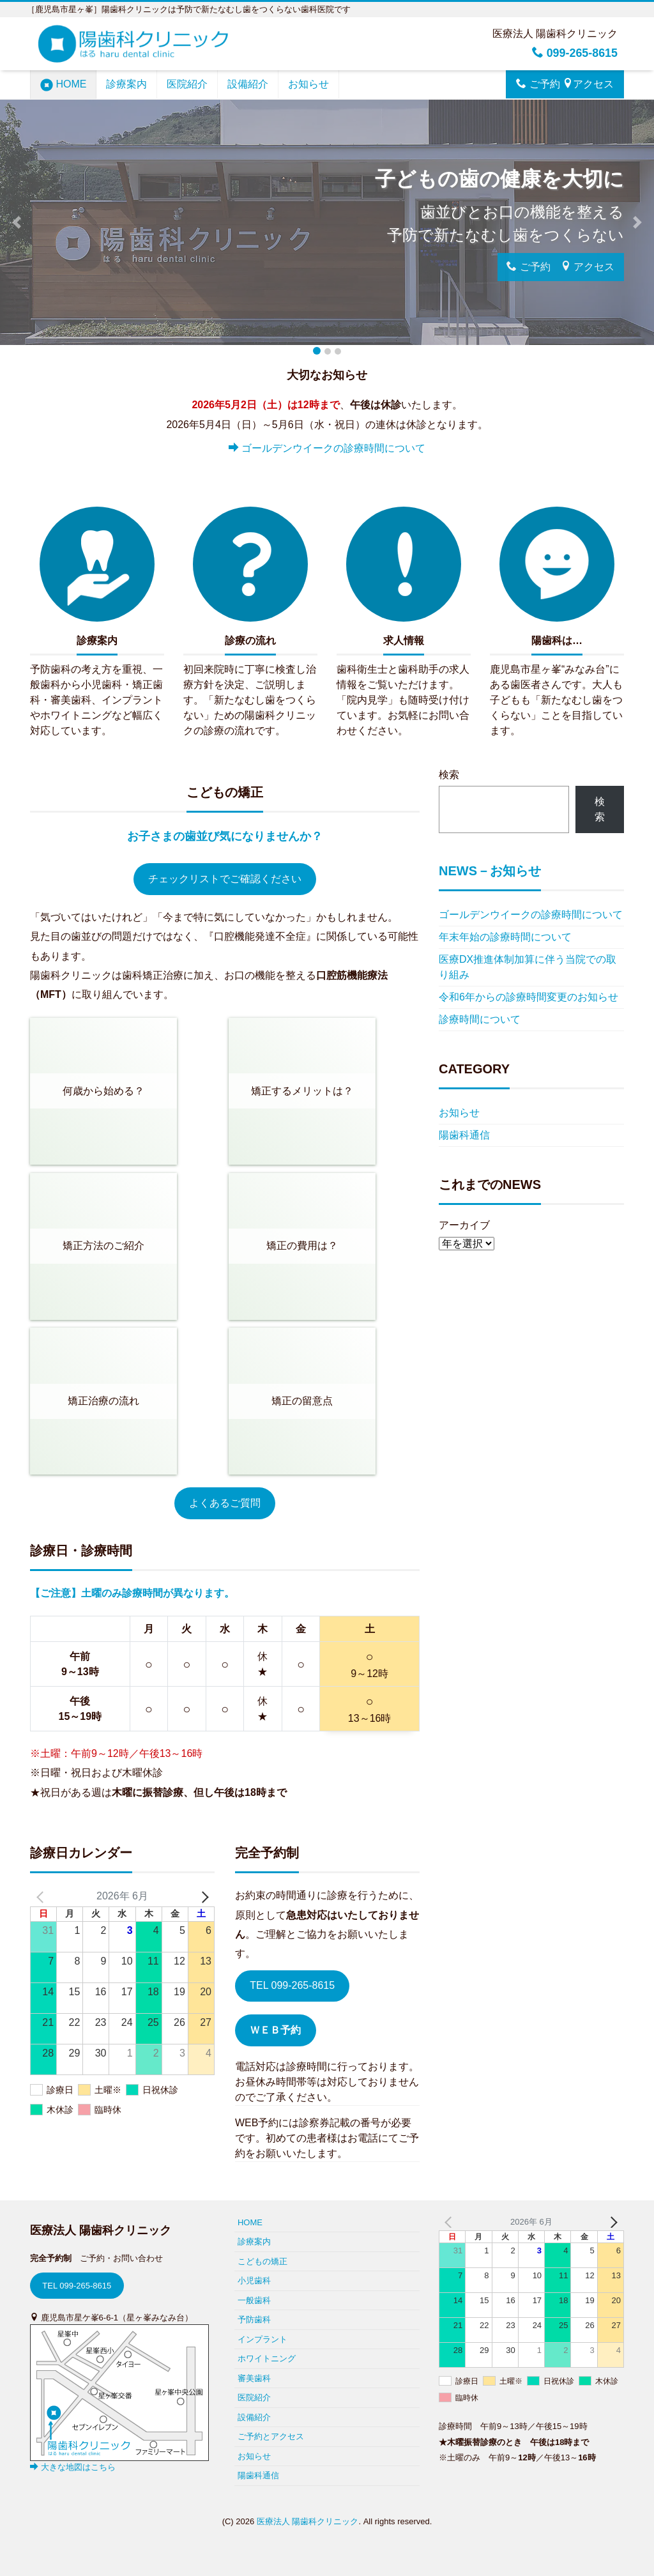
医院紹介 (187, 84)
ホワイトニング (267, 2358)
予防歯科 (254, 2319)
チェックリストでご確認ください (224, 878)
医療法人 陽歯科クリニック (308, 2521)
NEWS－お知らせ (490, 871)
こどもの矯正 (262, 2261)
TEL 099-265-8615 (292, 1985)
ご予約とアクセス (271, 2436)
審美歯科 (254, 2378)
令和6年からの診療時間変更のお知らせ (528, 997)
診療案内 (126, 84)
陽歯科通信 (464, 1135)
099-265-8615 (574, 53)
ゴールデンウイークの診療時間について (327, 448)
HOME (63, 85)
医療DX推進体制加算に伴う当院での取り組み (527, 967)
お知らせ (308, 84)
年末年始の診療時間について (505, 936)
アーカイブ (464, 1225)
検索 (449, 774)
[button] (16, 222)
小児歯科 (254, 2280)
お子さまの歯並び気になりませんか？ (225, 836)
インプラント (262, 2339)
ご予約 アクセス (565, 83)
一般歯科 (254, 2300)
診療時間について (480, 1019)
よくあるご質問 (225, 1503)
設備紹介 (247, 84)
